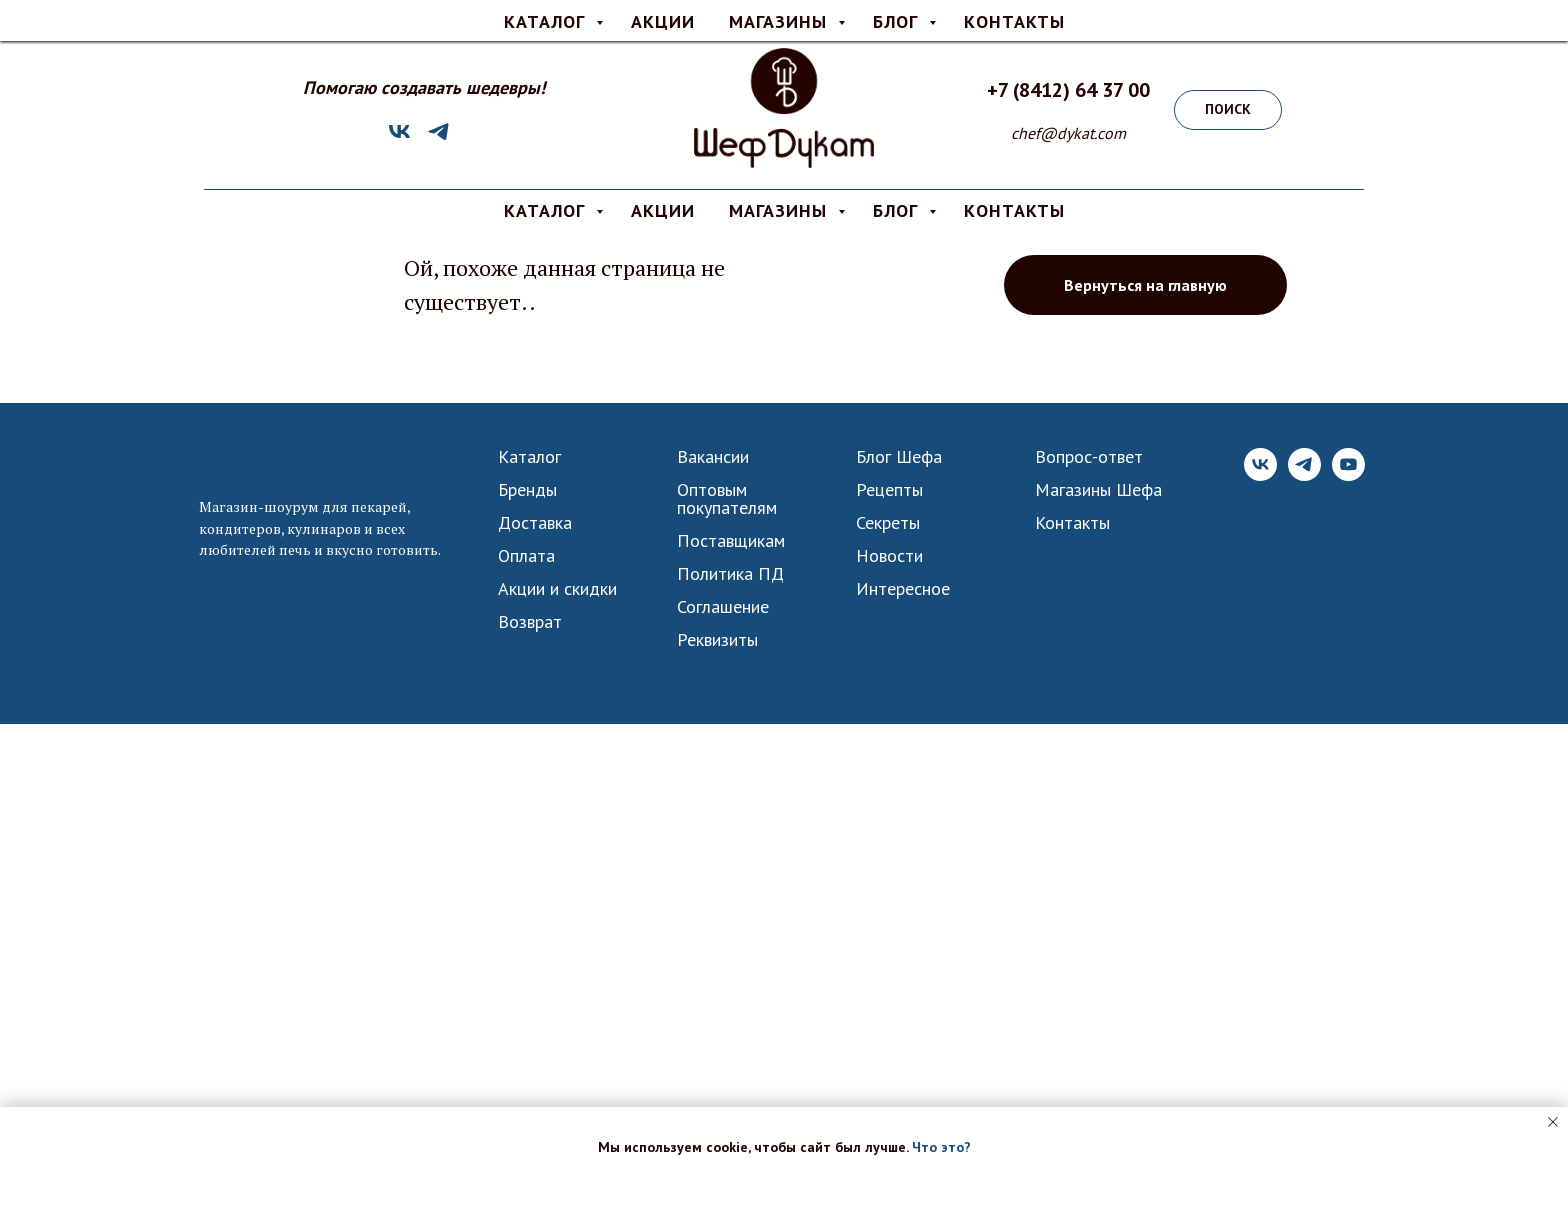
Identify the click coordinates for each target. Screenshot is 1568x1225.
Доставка (653, 16)
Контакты (1072, 523)
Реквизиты (717, 640)
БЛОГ (898, 210)
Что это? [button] (941, 1147)
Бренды (527, 490)
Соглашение (723, 607)
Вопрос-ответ (902, 16)
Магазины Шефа (1098, 490)
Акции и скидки (557, 589)
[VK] (399, 138)
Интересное (903, 589)
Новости (889, 556)
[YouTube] (1348, 475)
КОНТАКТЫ (1014, 210)
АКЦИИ (663, 210)
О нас (810, 16)
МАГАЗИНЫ (781, 210)
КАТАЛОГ (547, 210)
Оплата (737, 16)
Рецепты (889, 490)
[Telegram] (438, 138)
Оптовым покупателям (727, 499)
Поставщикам (731, 541)
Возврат (530, 622)
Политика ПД (730, 574)
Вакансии (713, 457)
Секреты (888, 523)
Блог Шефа (899, 457)
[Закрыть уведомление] (1553, 1122)
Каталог (529, 457)
